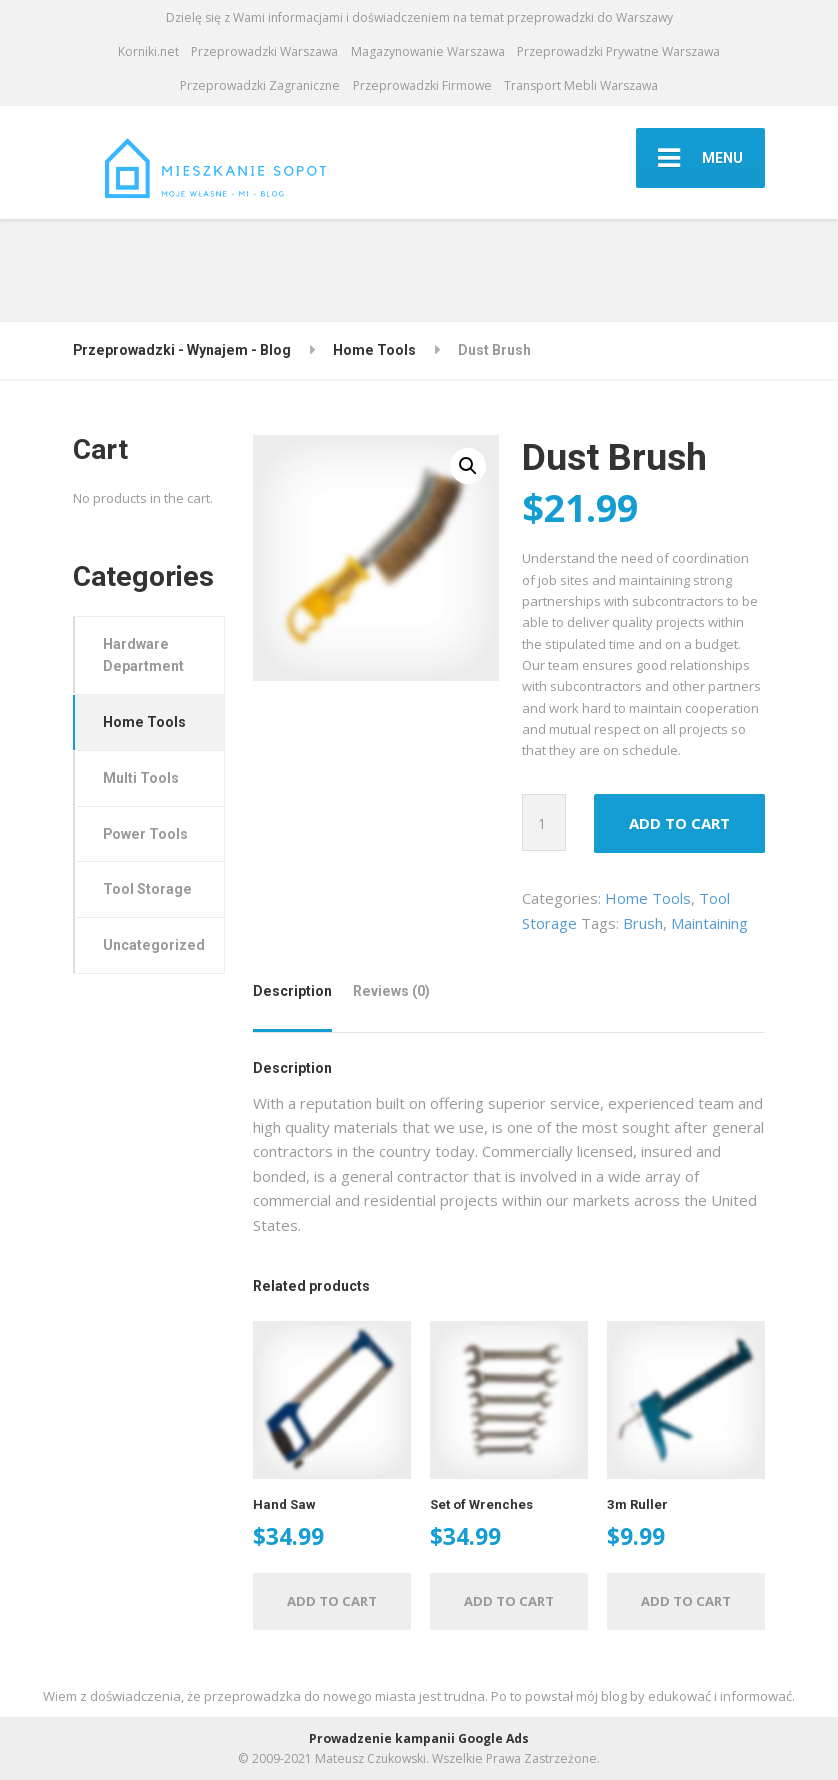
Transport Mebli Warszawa (581, 85)
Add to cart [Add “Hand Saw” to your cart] (332, 1601)
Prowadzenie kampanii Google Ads (419, 1738)
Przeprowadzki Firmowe (422, 85)
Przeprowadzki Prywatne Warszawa (618, 51)
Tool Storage (147, 889)
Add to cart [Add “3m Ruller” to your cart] (686, 1601)
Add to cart (679, 823)
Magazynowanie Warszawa (428, 51)
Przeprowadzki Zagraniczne (260, 85)
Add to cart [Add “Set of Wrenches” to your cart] (509, 1601)
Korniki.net (148, 51)
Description (292, 991)
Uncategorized (154, 945)
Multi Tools (141, 778)
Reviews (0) (391, 991)
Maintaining (709, 923)
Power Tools (145, 834)
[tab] (297, 998)
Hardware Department (143, 655)
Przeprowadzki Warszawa (264, 51)
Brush (643, 923)
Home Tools (648, 898)
